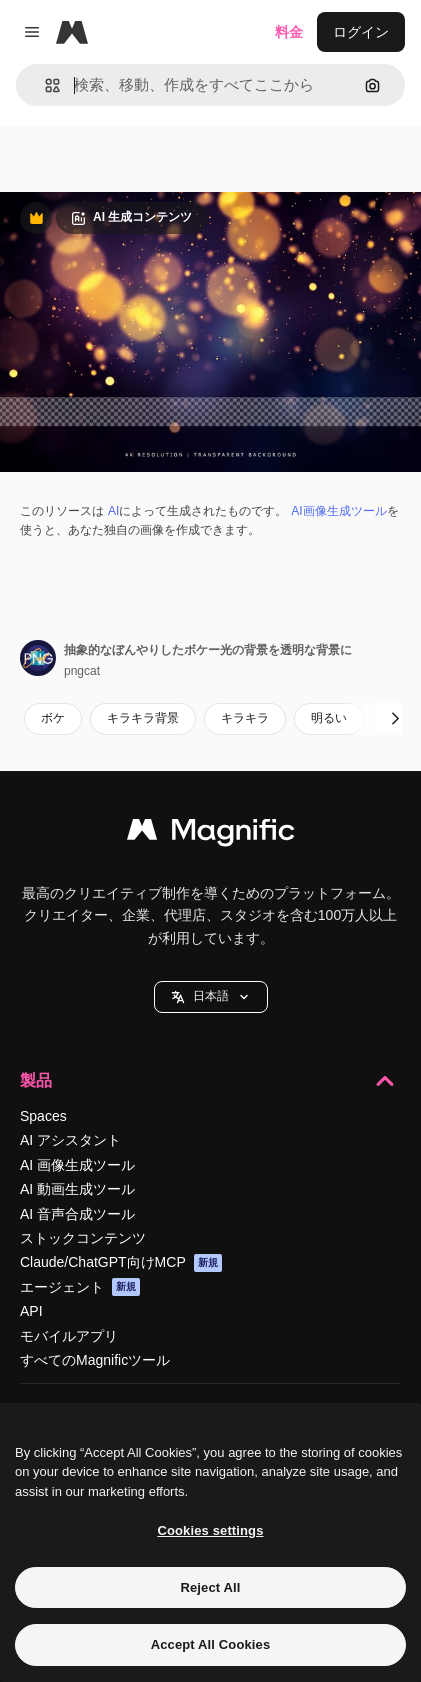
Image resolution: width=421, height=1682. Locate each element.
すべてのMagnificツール (95, 1360)
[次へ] (395, 719)
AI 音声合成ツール (77, 1214)
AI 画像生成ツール (77, 1165)
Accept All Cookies (211, 1644)
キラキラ (245, 718)
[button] (44, 85)
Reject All (210, 1587)
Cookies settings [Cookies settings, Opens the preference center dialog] (210, 1530)
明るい (329, 718)
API (31, 1311)
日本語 (211, 996)
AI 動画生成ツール (77, 1189)
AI (113, 511)
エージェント (80, 1287)
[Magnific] (72, 32)
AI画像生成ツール (338, 511)
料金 (289, 32)
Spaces (43, 1116)
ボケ (53, 718)
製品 (210, 1081)
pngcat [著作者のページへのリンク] (82, 671)
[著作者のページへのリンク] (38, 658)
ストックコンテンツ (83, 1238)
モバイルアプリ (69, 1336)
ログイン (361, 32)
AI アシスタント (70, 1140)
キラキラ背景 (143, 718)
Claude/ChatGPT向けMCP (121, 1263)
